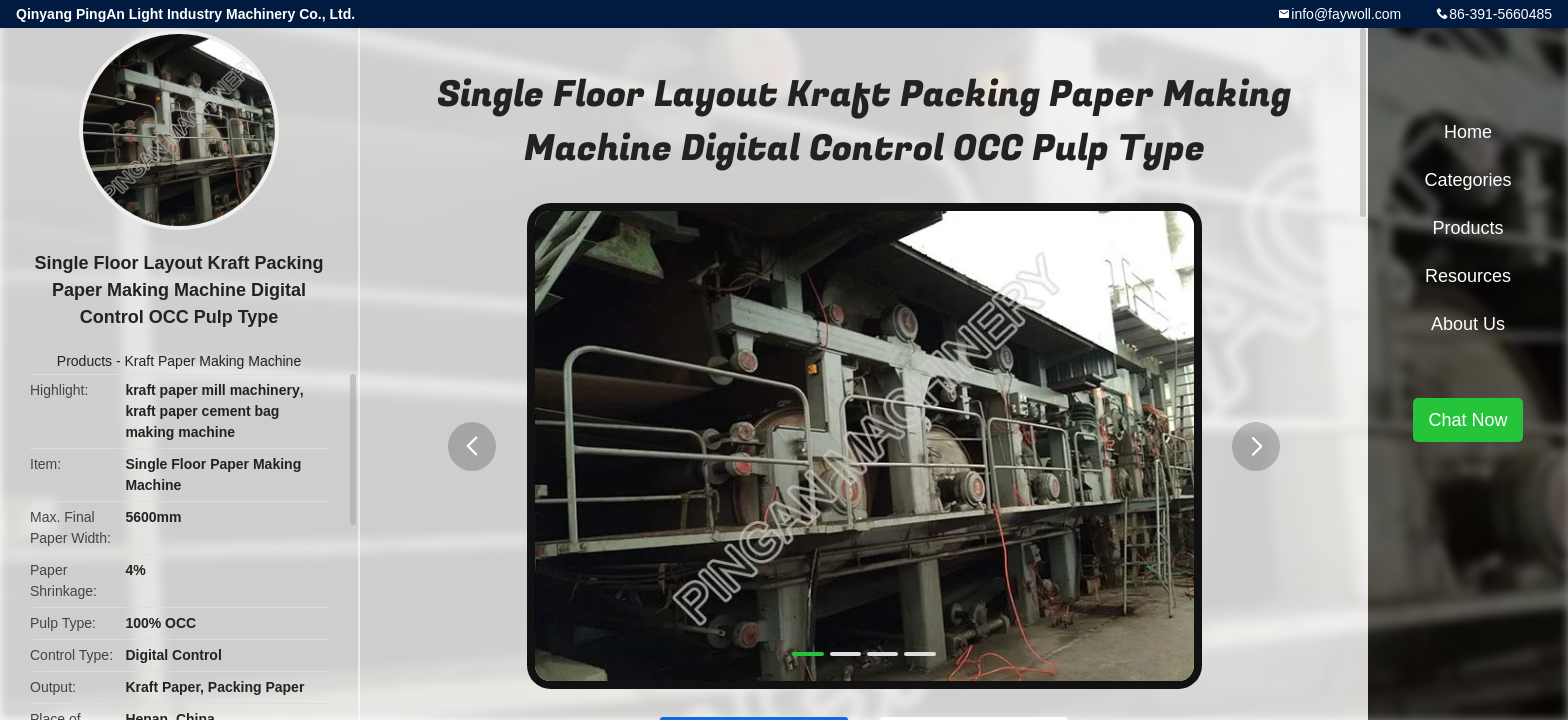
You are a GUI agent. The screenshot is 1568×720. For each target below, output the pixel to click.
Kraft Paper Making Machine (213, 361)
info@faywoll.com (1346, 14)
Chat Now (1467, 420)
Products (84, 361)
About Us (1468, 324)
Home (1468, 132)
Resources (1468, 276)
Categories (1467, 180)
